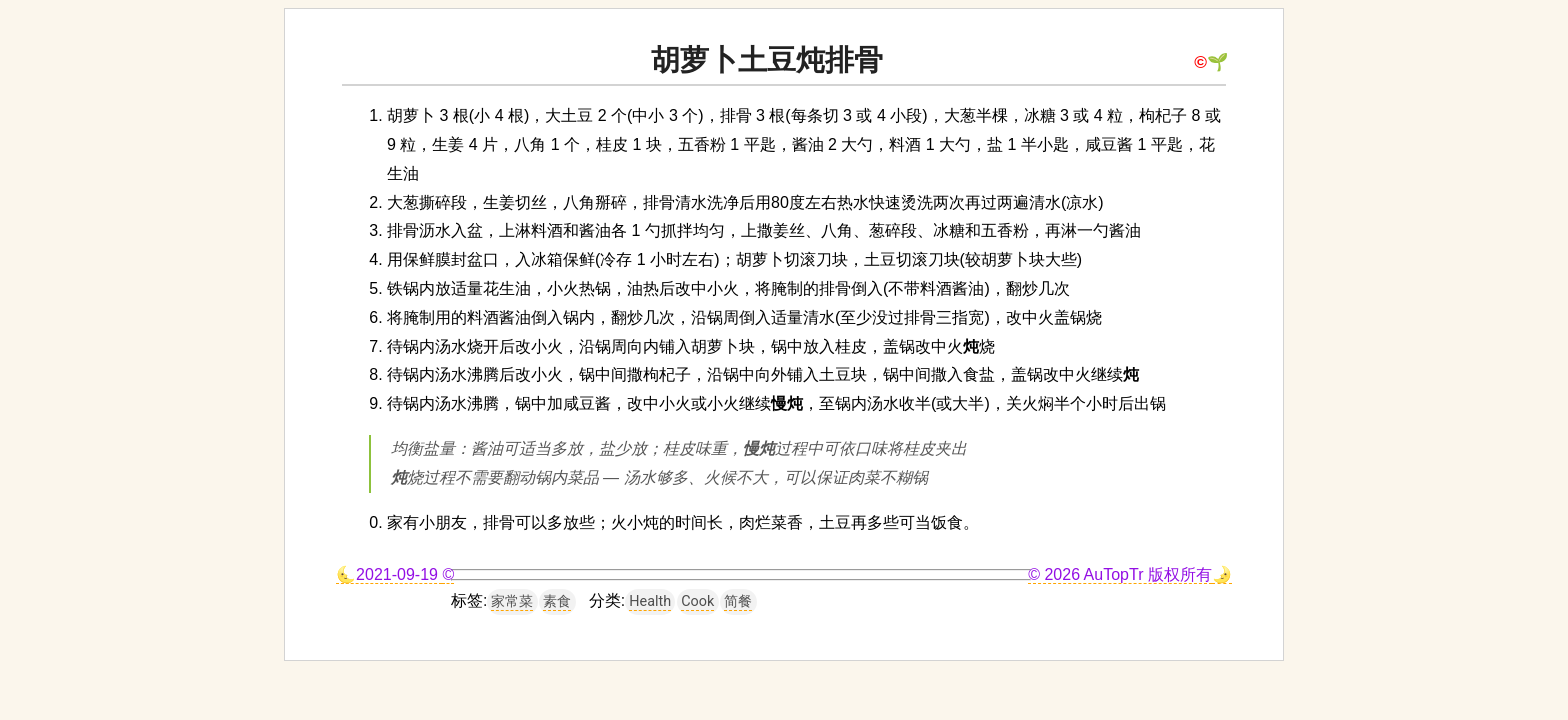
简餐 (738, 601)
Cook (697, 601)
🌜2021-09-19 (389, 574)
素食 (557, 601)
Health (650, 601)
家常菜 (512, 601)
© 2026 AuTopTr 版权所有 (1120, 574)
